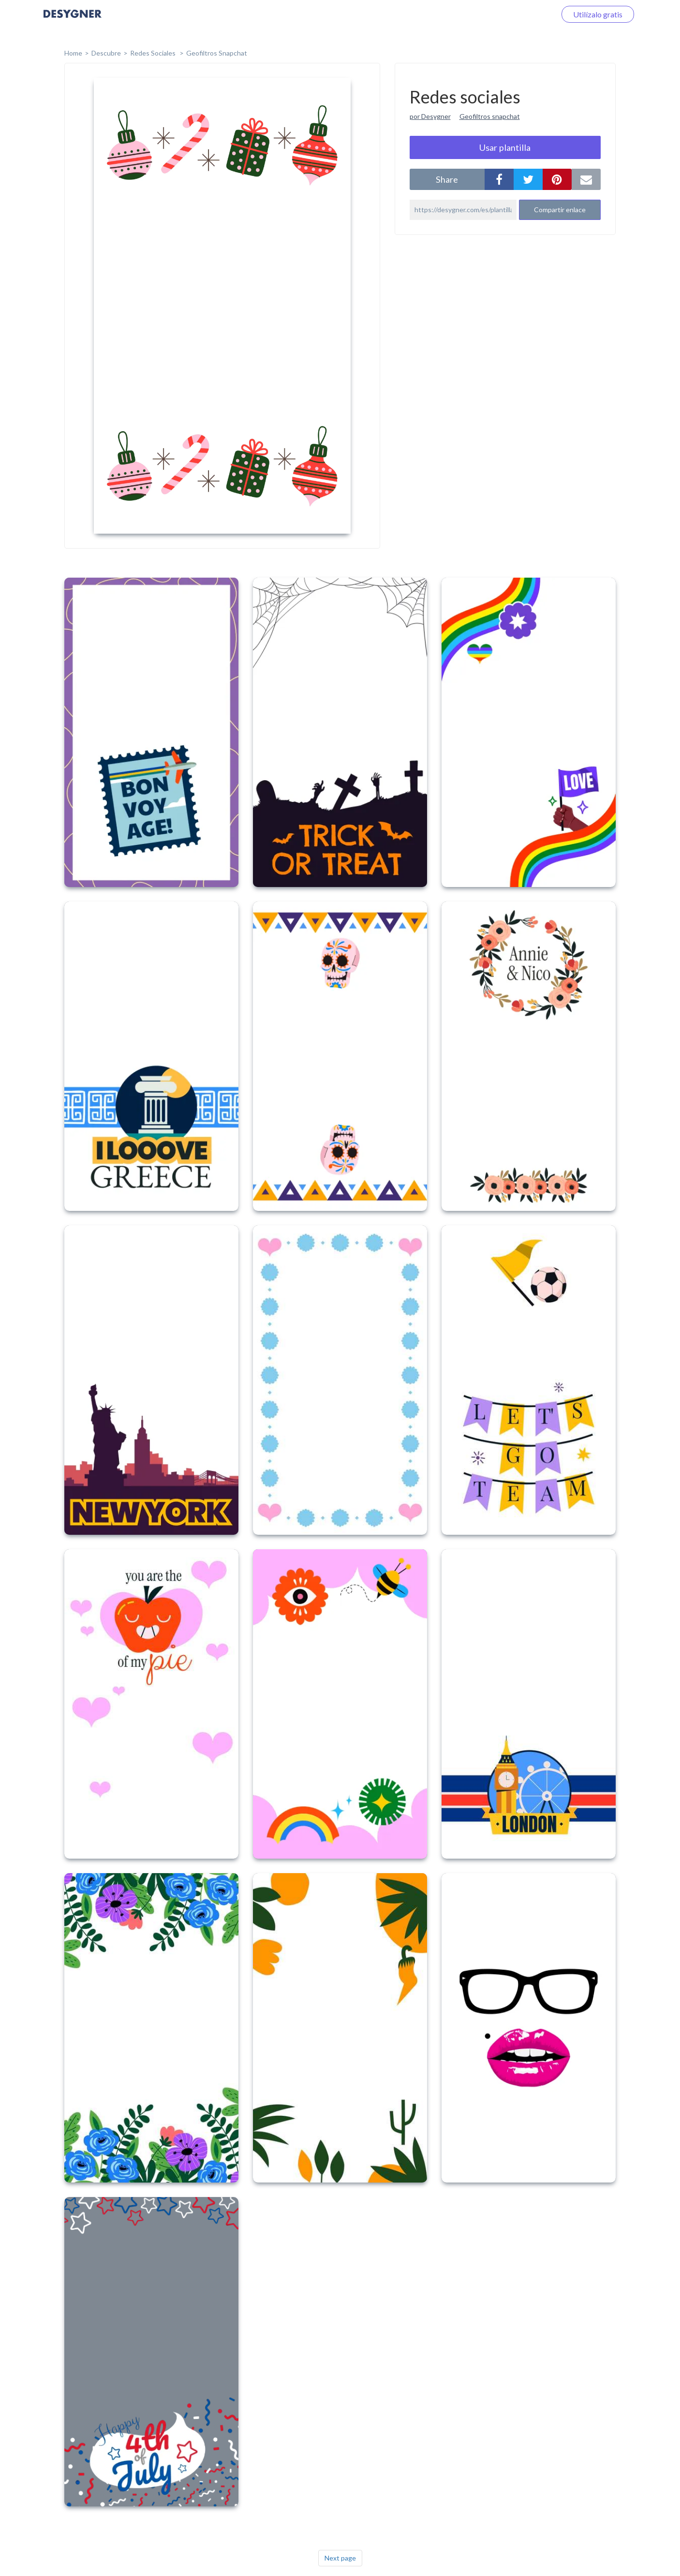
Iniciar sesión (522, 14)
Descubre (106, 53)
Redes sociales (153, 53)
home (73, 53)
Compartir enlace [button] (560, 209)
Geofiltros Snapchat (216, 53)
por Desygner (430, 116)
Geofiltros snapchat (489, 116)
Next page (340, 2558)
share (447, 179)
